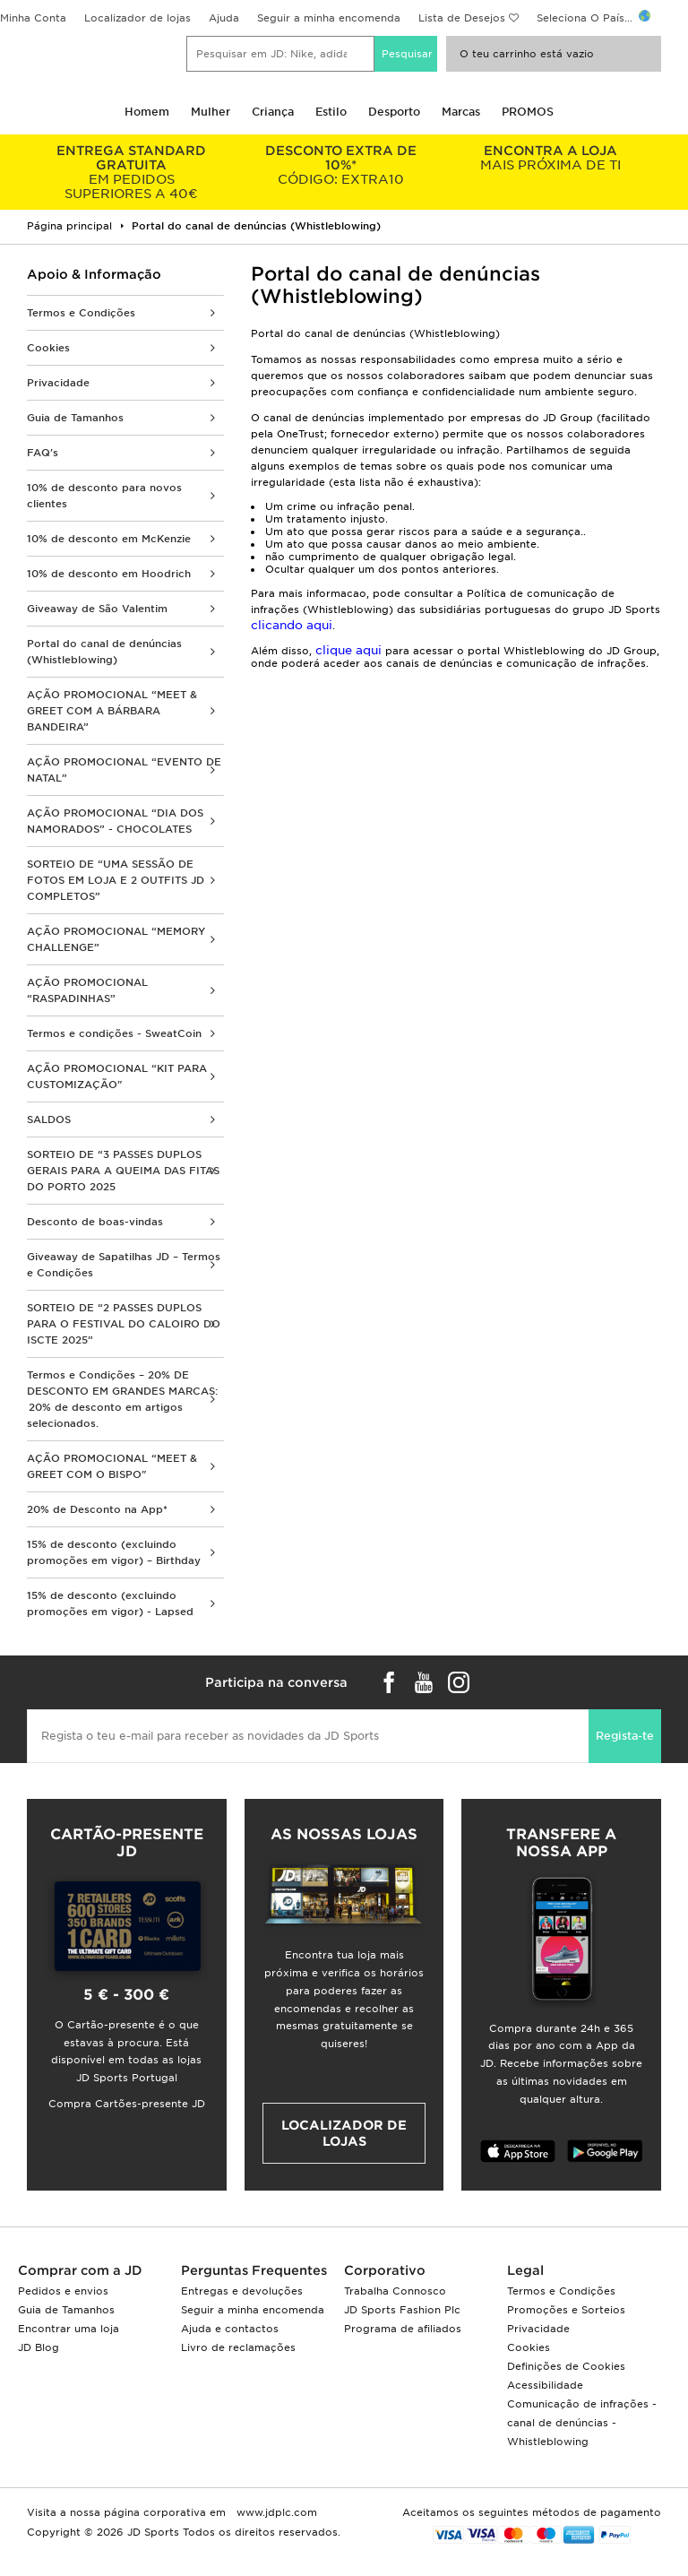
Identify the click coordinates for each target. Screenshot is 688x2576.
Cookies (48, 347)
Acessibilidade (545, 2385)
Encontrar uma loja (68, 2328)
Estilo (331, 111)
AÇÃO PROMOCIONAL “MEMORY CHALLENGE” (116, 939)
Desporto (394, 111)
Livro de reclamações (238, 2347)
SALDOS (49, 1119)
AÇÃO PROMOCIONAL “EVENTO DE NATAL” (124, 770)
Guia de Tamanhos (75, 417)
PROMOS (528, 111)
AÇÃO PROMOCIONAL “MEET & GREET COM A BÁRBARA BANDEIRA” (112, 710)
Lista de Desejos (461, 18)
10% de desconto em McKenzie (109, 538)
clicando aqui (291, 625)
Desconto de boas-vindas (95, 1221)
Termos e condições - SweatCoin (114, 1033)
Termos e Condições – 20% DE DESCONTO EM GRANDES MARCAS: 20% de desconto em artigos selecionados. (122, 1399)
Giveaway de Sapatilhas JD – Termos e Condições (123, 1264)
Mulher (210, 111)
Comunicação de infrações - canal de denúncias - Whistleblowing (582, 2423)
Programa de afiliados (402, 2328)
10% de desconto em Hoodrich (109, 573)
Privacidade (58, 382)
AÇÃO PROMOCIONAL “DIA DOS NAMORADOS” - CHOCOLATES (115, 821)
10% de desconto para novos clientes (104, 495)
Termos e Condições (81, 313)
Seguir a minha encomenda (328, 18)
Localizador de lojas (137, 18)
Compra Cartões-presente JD (126, 2103)
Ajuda (224, 18)
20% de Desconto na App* (97, 1509)
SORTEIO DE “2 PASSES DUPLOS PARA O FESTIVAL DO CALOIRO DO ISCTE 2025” (123, 1323)
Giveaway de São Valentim (97, 608)
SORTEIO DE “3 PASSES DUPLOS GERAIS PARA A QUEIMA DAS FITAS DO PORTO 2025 (123, 1170)
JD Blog (38, 2347)
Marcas (461, 111)
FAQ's (42, 452)
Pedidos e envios (63, 2291)
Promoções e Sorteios (566, 2310)
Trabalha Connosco (395, 2291)
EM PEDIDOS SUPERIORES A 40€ (132, 172)
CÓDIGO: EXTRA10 (341, 164)
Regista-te (625, 1735)
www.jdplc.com (275, 2512)
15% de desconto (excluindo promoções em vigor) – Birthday (114, 1552)
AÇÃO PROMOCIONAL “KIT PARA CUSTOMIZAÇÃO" (117, 1076)
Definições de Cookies (566, 2366)
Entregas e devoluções (242, 2291)
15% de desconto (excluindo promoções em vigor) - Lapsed (110, 1603)
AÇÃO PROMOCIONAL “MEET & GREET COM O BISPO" (112, 1466)
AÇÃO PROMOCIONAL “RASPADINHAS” (87, 990)
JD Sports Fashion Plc (402, 2310)
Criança (273, 111)
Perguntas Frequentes (254, 2270)
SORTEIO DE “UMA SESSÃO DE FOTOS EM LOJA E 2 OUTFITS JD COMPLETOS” (115, 880)
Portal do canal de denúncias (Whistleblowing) (104, 651)
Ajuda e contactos (230, 2328)
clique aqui (350, 650)
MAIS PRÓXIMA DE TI (550, 157)
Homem (147, 111)
